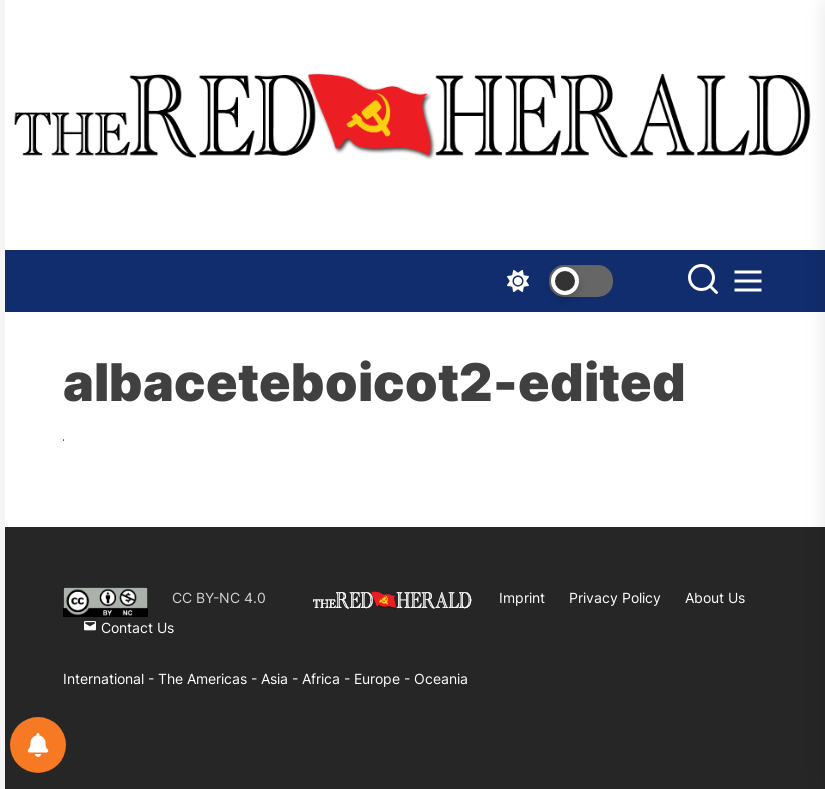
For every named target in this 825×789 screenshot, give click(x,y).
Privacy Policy (615, 597)
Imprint (522, 597)
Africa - (328, 678)
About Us (715, 597)
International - (110, 678)
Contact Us (128, 627)
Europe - (384, 678)
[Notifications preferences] (38, 745)
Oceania (441, 678)
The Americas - (209, 678)
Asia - (281, 678)
